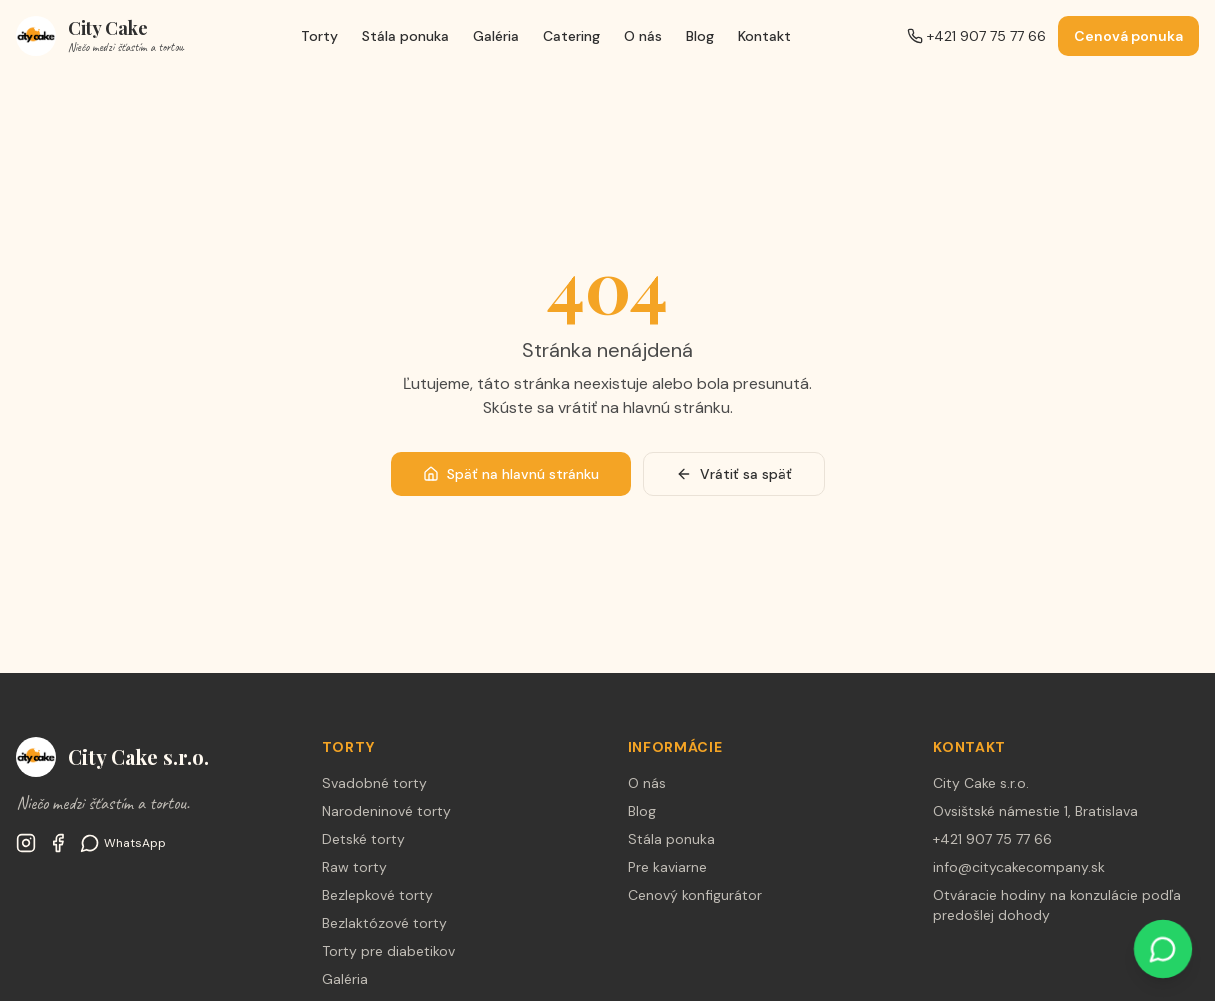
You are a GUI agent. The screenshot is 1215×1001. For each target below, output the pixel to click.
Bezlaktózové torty (384, 923)
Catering (571, 36)
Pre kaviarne (667, 867)
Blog (700, 36)
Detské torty (363, 839)
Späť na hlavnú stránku (511, 474)
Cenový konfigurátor (695, 895)
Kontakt (764, 36)
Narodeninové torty (386, 811)
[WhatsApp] (123, 843)
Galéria (496, 36)
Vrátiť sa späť (734, 474)
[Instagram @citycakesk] (26, 843)
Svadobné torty (374, 783)
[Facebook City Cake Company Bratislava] (58, 843)
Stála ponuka (405, 36)
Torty (319, 36)
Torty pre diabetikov (388, 951)
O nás (643, 36)
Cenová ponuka (1128, 36)
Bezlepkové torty (377, 895)
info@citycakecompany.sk (1019, 867)
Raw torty (354, 867)
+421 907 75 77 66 (976, 36)
